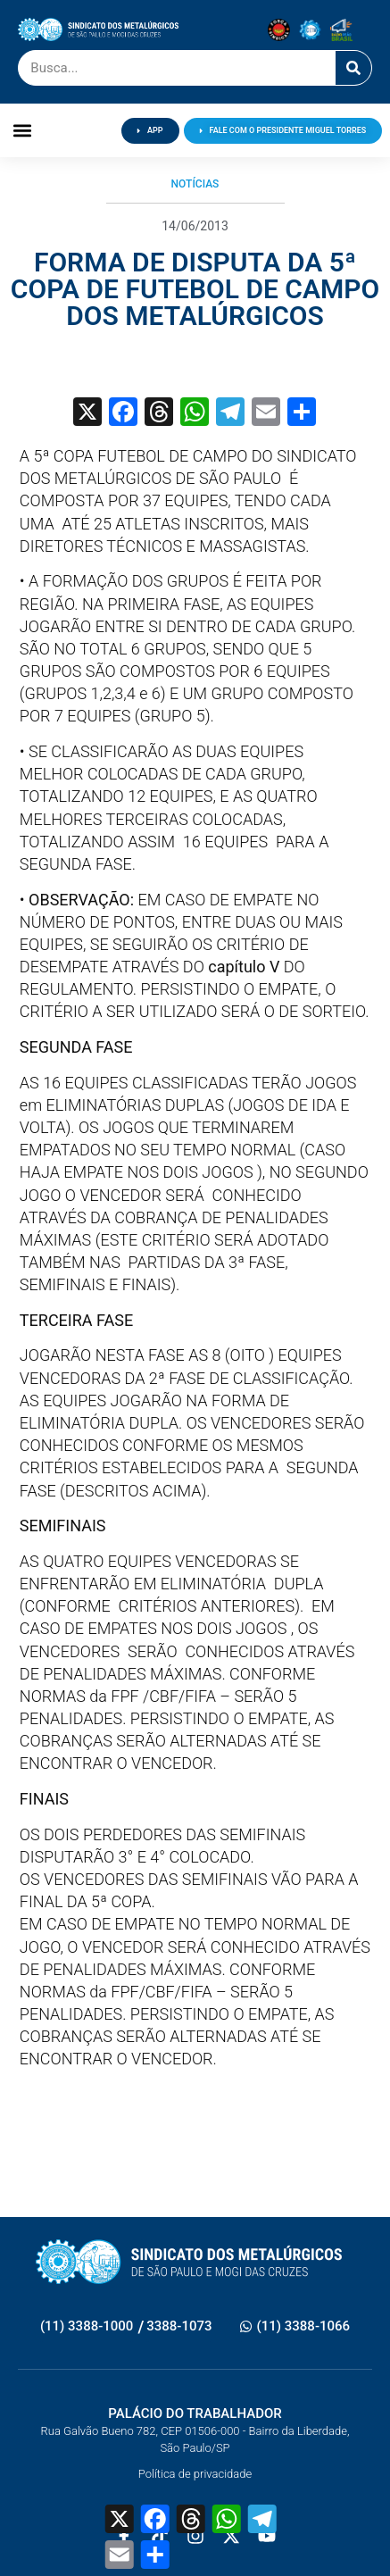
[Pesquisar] (353, 68)
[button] (22, 131)
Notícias (195, 184)
